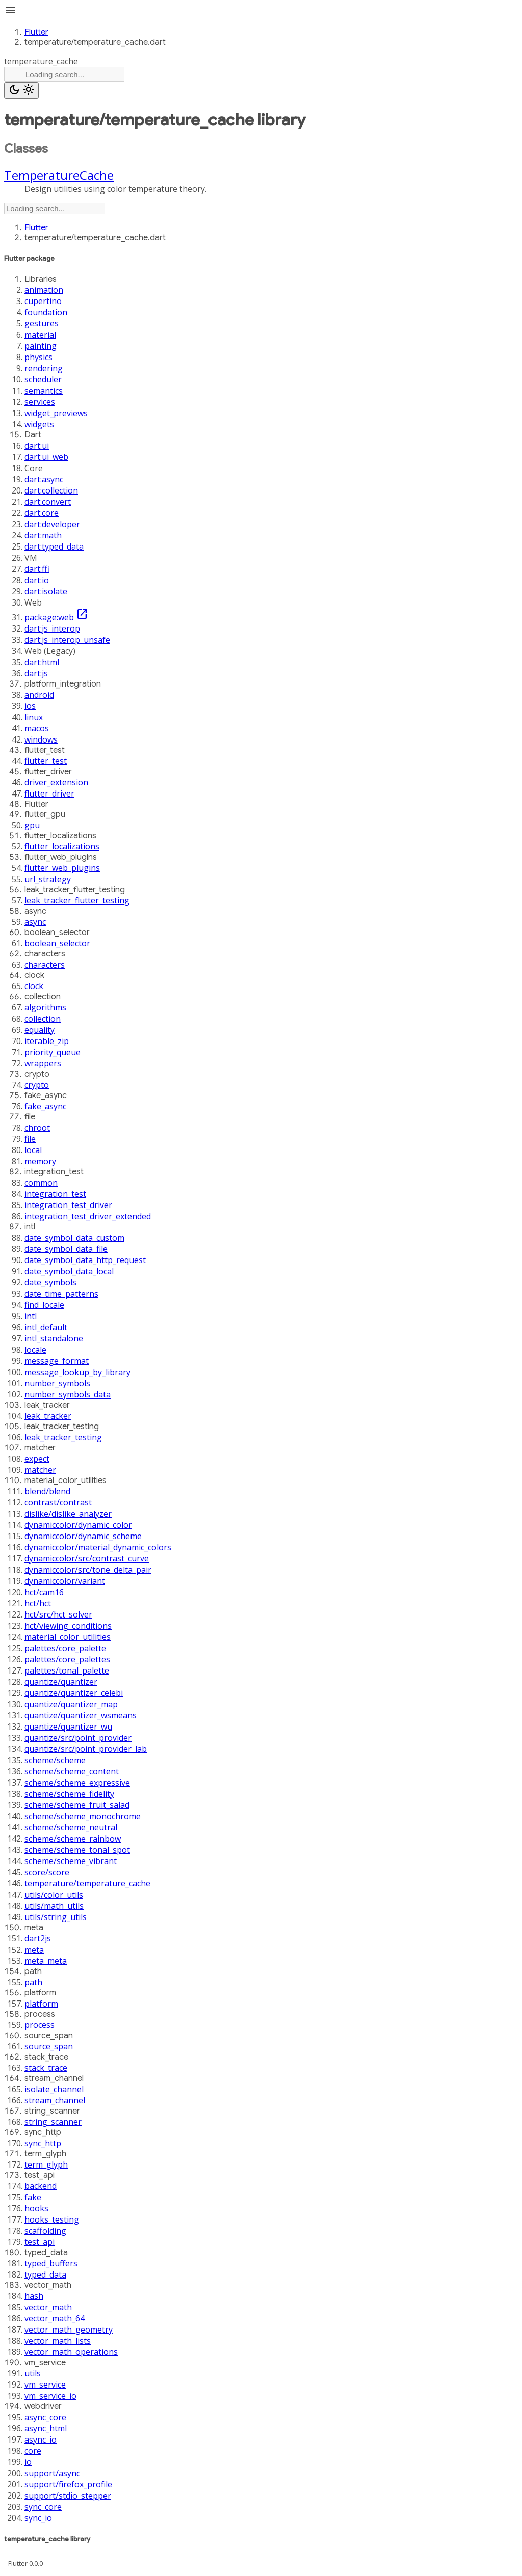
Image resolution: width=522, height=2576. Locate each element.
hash (33, 2295)
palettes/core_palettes (67, 1659)
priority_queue (52, 1052)
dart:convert (47, 501)
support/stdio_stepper (67, 2495)
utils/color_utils (53, 1894)
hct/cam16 (44, 1592)
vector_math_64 (54, 2318)
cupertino (43, 301)
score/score (46, 1872)
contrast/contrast (58, 1502)
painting (40, 345)
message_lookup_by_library (77, 1372)
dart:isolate (45, 591)
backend (40, 2185)
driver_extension (56, 782)
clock (33, 986)
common (41, 1182)
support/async (52, 2473)
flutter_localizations (61, 846)
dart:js (36, 673)
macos (36, 728)
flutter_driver (49, 793)
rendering (43, 368)
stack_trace (45, 2067)
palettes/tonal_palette (66, 1670)
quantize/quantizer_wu (68, 1726)
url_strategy (47, 879)
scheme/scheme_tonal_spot (77, 1849)
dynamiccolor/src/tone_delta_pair (87, 1569)
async (35, 921)
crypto (36, 1084)
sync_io (38, 2518)
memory (40, 1161)
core (32, 2450)
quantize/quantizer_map (71, 1704)
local (33, 1150)
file (30, 1138)
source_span (48, 2046)
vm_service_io (50, 2395)
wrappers (42, 1063)
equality (39, 1029)
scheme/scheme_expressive (77, 1782)
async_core (45, 2417)
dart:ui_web (46, 456)
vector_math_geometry (68, 2329)
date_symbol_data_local (69, 1271)
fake (32, 2197)
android (39, 694)
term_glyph (46, 2164)
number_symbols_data (67, 1394)
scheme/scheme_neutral (70, 1827)
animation (43, 289)
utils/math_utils (54, 1905)
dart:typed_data (54, 546)
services (39, 401)
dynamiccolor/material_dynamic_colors (97, 1547)
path (33, 1982)
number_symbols (57, 1383)
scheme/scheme (55, 1760)
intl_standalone (53, 1338)
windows (41, 739)
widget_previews (56, 413)
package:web (56, 617)
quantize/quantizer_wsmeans (80, 1715)
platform (41, 2003)
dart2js (37, 1938)
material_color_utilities (67, 1636)
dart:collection (51, 490)
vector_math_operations (71, 2352)
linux (33, 717)
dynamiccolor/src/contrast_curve (86, 1558)
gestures (41, 323)
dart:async (43, 479)
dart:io (36, 580)
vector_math (48, 2307)
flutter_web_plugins (62, 867)
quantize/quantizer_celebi (73, 1692)
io (28, 2462)
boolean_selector (57, 943)
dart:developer (52, 524)
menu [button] (10, 10)
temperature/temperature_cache (87, 1883)
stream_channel (54, 2100)
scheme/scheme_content (71, 1771)
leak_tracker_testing (63, 1437)
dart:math (43, 535)
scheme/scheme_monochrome (82, 1816)
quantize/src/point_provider (78, 1737)
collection (42, 1018)
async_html (45, 2428)
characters (44, 964)
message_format (56, 1360)
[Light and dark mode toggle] (21, 90)
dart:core (41, 512)
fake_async (45, 1106)
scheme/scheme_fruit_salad (76, 1805)
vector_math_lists (57, 2340)
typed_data (45, 2274)
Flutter (36, 32)
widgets (39, 424)
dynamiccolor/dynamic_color (78, 1524)
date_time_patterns (61, 1293)
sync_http (42, 2143)
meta (34, 1949)
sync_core (43, 2506)
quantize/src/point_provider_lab (85, 1749)
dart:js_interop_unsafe (67, 639)
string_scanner (53, 2121)
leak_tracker (47, 1415)
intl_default (45, 1327)
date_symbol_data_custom (74, 1237)
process (39, 2025)
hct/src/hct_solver (58, 1614)
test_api (39, 2242)
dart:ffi (36, 568)
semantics (43, 390)
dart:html (41, 662)
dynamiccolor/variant (64, 1580)
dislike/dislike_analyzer (68, 1513)
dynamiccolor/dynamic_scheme (83, 1536)
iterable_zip (46, 1041)
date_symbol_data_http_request (85, 1260)
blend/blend (47, 1491)
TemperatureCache (59, 175)
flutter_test (45, 760)
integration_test (55, 1193)
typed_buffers (50, 2263)
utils (32, 2373)
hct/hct (37, 1603)
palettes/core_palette (65, 1648)
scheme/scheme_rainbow (72, 1838)
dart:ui (36, 445)
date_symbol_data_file (66, 1248)
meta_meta (45, 1960)
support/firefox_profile (68, 2484)
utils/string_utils (55, 1917)
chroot (37, 1127)
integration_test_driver (68, 1205)
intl (30, 1316)
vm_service (45, 2384)
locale (35, 1349)
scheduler (43, 379)
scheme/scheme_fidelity (69, 1793)
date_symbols (50, 1282)
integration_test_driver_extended (87, 1216)
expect (36, 1458)
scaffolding (45, 2230)
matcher (40, 1469)
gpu (32, 825)
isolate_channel (54, 2089)
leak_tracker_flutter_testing (76, 900)
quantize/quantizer (60, 1681)
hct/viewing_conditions (68, 1625)
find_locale (44, 1304)
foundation (45, 312)
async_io (40, 2439)
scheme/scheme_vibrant (70, 1861)
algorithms (45, 1007)
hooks (36, 2208)
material (40, 334)
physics (38, 357)
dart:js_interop (52, 628)
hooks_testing (51, 2219)
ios (30, 705)
